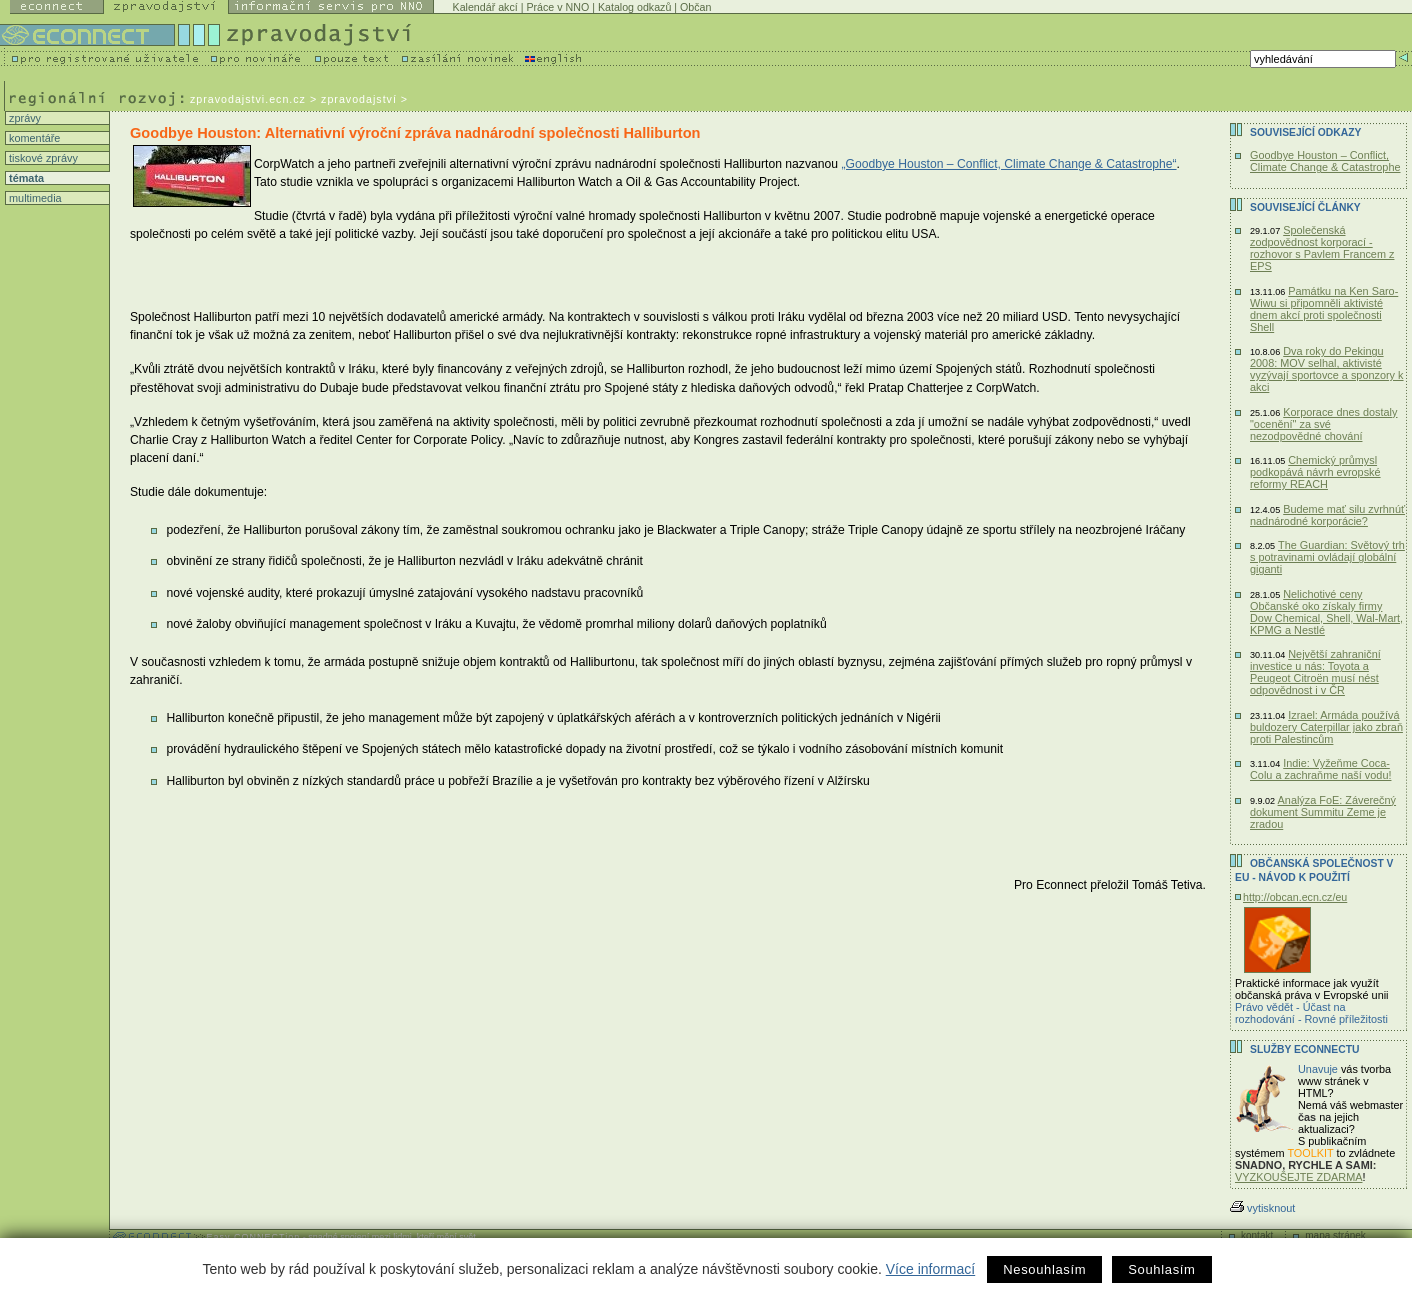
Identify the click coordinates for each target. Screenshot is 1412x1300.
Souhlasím (1161, 1269)
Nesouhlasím (1044, 1269)
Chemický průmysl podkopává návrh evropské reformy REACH (1315, 472)
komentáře (33, 138)
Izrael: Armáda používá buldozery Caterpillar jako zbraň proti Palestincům (1326, 727)
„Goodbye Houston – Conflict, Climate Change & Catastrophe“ (1008, 164)
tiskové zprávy (42, 158)
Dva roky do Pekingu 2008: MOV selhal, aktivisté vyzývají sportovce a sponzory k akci (1327, 369)
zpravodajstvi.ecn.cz (248, 99)
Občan (695, 7)
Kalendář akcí (485, 7)
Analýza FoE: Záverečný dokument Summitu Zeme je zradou (1323, 812)
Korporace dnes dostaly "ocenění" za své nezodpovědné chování (1323, 424)
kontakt (1257, 1235)
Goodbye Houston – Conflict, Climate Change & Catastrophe (1325, 161)
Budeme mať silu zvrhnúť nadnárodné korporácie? (1327, 515)
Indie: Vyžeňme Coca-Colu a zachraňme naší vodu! (1320, 769)
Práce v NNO (557, 7)
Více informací (930, 1269)
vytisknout (1262, 1208)
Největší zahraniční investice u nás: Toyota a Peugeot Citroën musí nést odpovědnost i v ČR (1315, 672)
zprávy (23, 118)
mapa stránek (1335, 1235)
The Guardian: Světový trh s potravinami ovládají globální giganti (1327, 557)
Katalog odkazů (634, 7)
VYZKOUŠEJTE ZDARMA (1299, 1177)
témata (25, 178)
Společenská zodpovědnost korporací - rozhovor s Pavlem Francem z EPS (1322, 248)
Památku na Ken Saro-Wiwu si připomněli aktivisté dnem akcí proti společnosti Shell (1324, 309)
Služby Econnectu (1304, 1049)
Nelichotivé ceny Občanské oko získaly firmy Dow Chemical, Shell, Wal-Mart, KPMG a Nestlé (1326, 612)
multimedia (34, 198)
